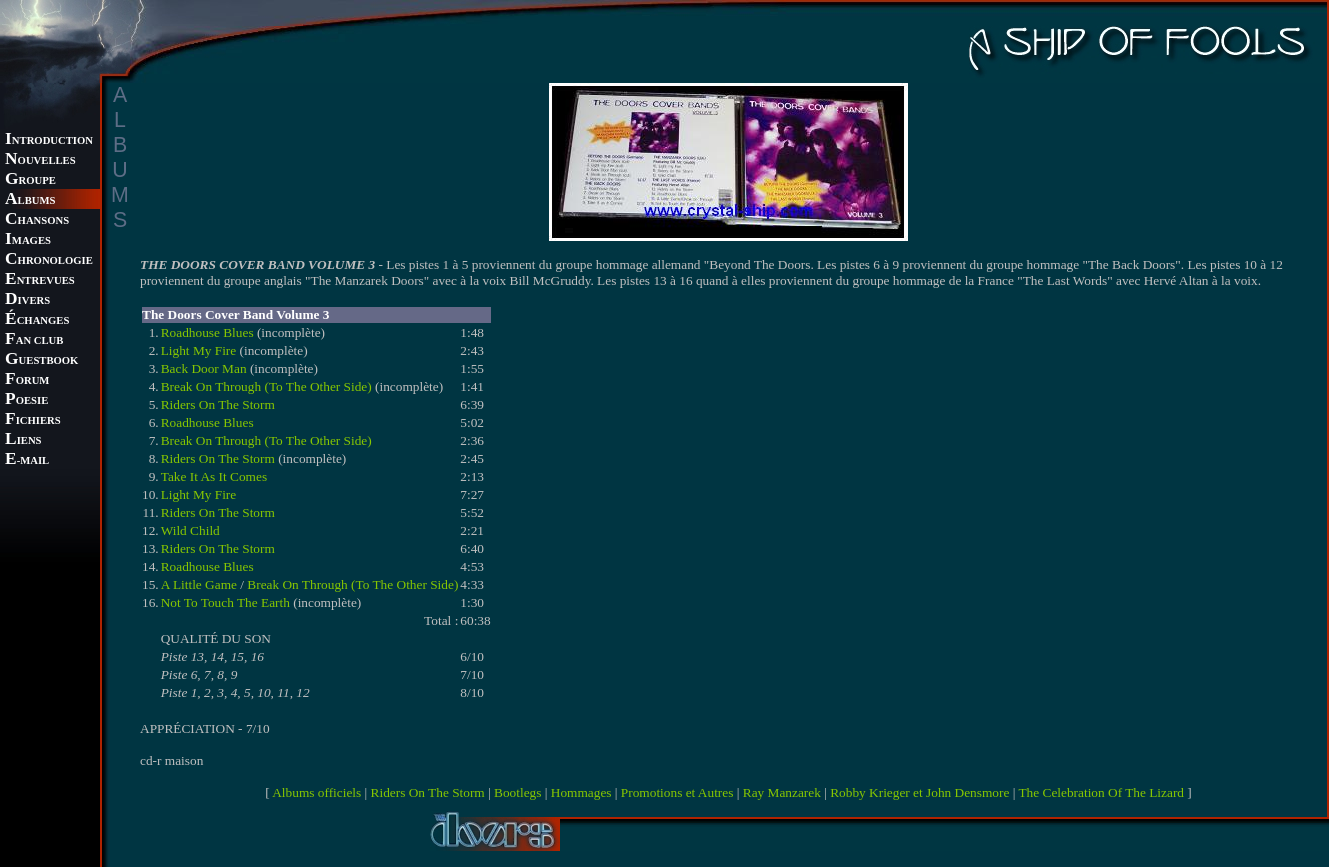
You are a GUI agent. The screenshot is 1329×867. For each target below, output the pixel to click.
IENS (23, 440)
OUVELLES (40, 160)
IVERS (27, 300)
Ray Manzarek (782, 792)
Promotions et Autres (677, 792)
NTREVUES (40, 280)
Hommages (581, 792)
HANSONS (37, 220)
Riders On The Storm (218, 404)
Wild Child (190, 530)
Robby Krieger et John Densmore (919, 792)
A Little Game (199, 584)
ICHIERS (33, 420)
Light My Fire (199, 350)
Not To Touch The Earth (225, 602)
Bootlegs (517, 792)
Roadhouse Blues (207, 332)
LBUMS (30, 200)
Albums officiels (316, 792)
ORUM (27, 380)
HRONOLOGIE (49, 260)
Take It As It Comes (214, 476)
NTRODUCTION (49, 140)
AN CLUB (34, 340)
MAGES (28, 240)
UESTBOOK (41, 360)
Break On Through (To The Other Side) (266, 386)
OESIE (26, 400)
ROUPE (30, 180)
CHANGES (37, 320)
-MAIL (27, 460)
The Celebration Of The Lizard (1101, 792)
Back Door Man (204, 368)
